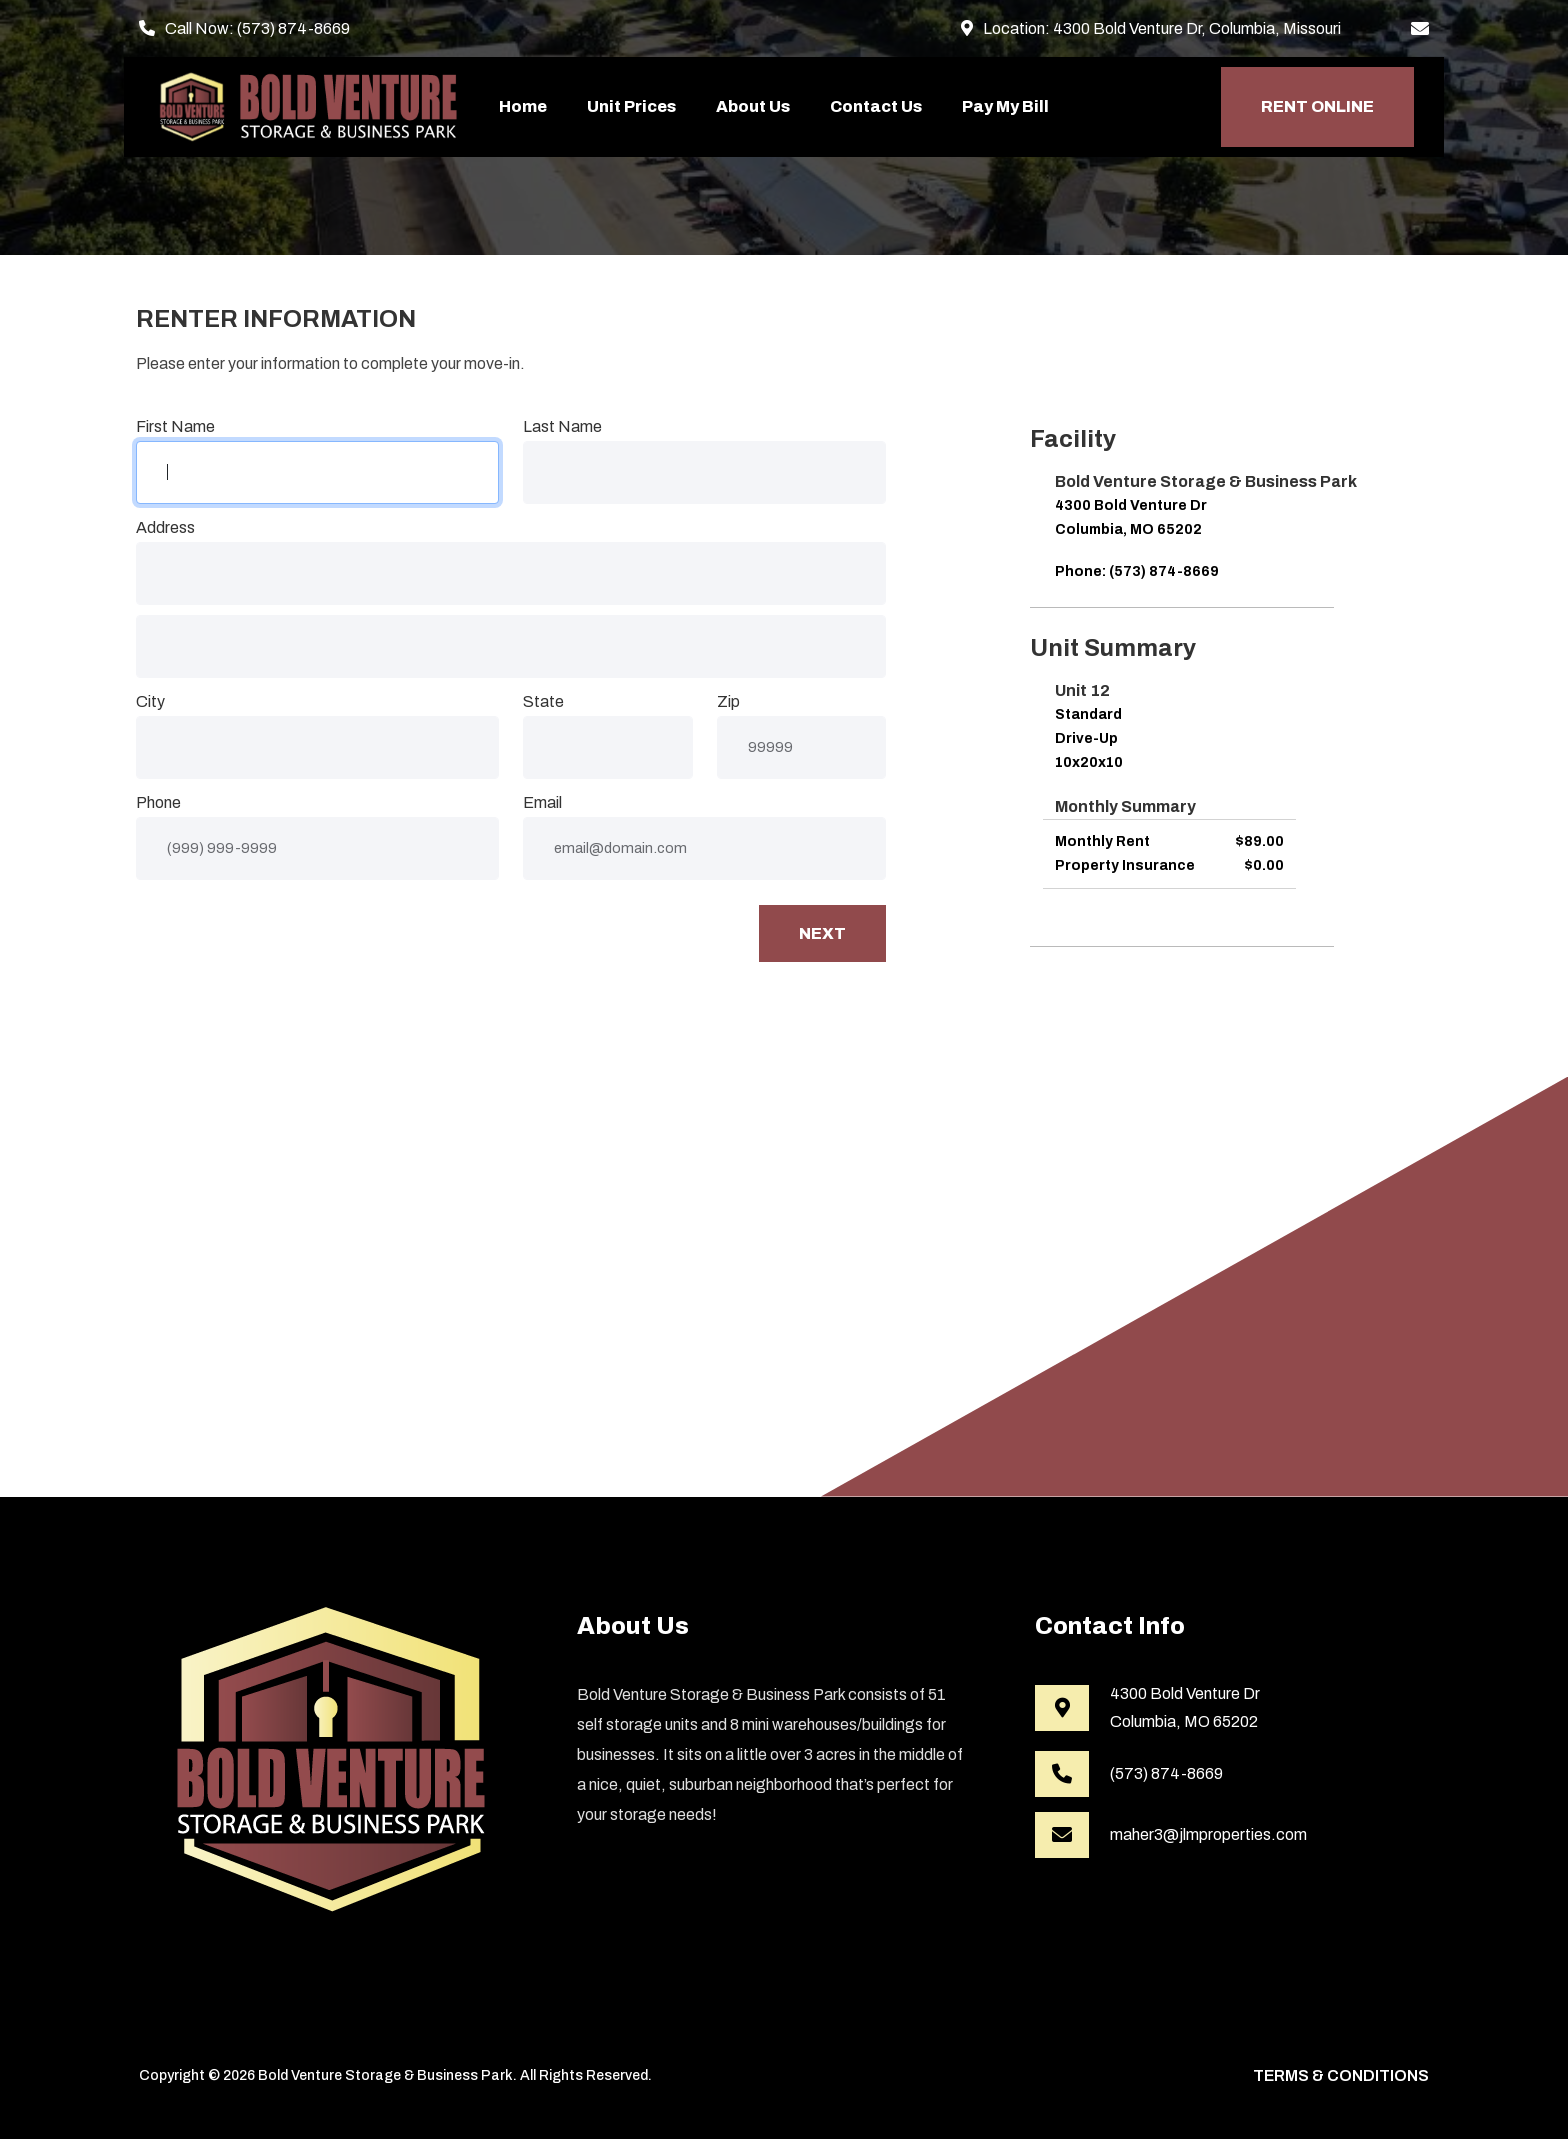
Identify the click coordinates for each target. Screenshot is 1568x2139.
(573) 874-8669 (293, 28)
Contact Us (876, 106)
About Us (753, 106)
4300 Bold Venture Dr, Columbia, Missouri (1197, 28)
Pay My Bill (1005, 106)
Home (523, 106)
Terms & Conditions (1341, 2075)
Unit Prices (631, 106)
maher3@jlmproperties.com (1208, 1834)
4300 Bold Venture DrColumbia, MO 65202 (1185, 1707)
